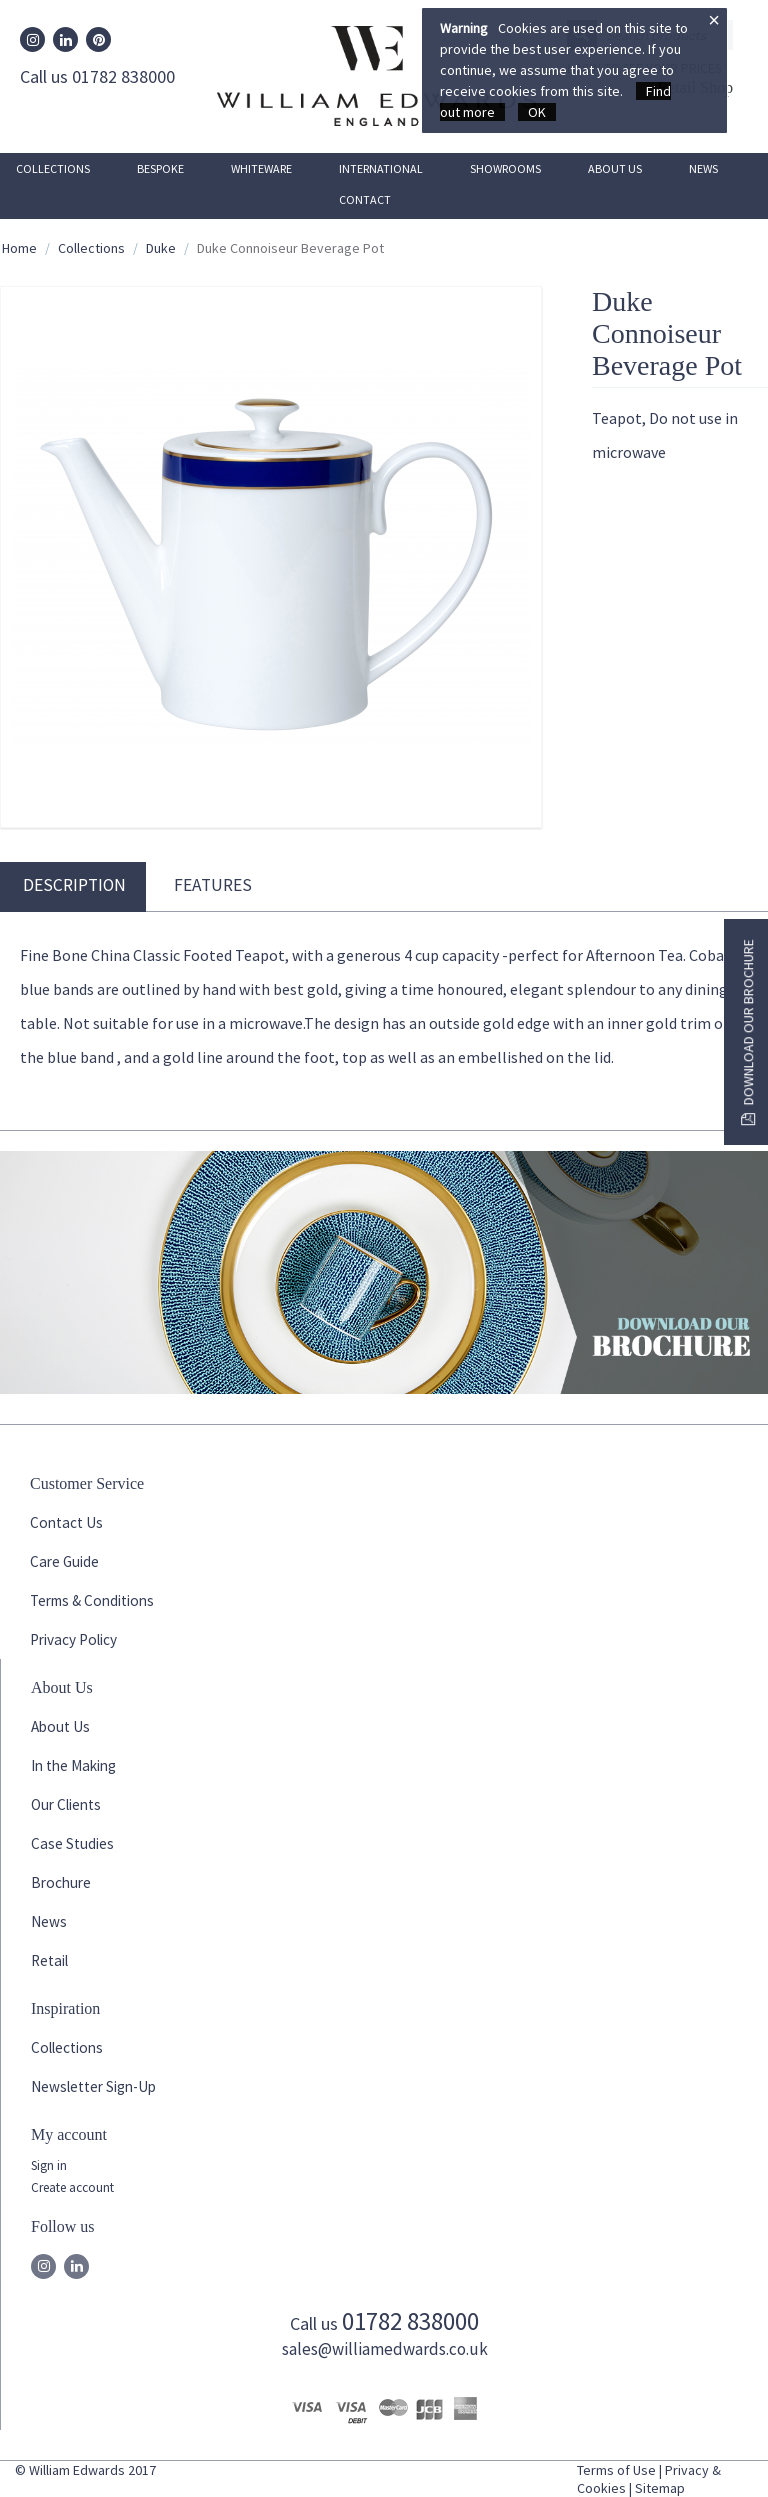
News (703, 168)
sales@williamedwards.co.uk (385, 2349)
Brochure (61, 1882)
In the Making (73, 1765)
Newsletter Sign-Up (93, 2086)
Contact (365, 199)
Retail (49, 1960)
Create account (72, 2187)
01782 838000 (410, 2321)
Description (74, 885)
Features (213, 885)
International (381, 168)
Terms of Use (616, 2470)
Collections (53, 168)
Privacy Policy (73, 1639)
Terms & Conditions (92, 1600)
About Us (615, 168)
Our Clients (66, 1804)
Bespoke (160, 168)
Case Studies (72, 1843)
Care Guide (64, 1561)
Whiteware (261, 168)
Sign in (49, 2165)
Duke (161, 248)
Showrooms (505, 168)
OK (537, 112)
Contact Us (66, 1522)
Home (19, 248)
